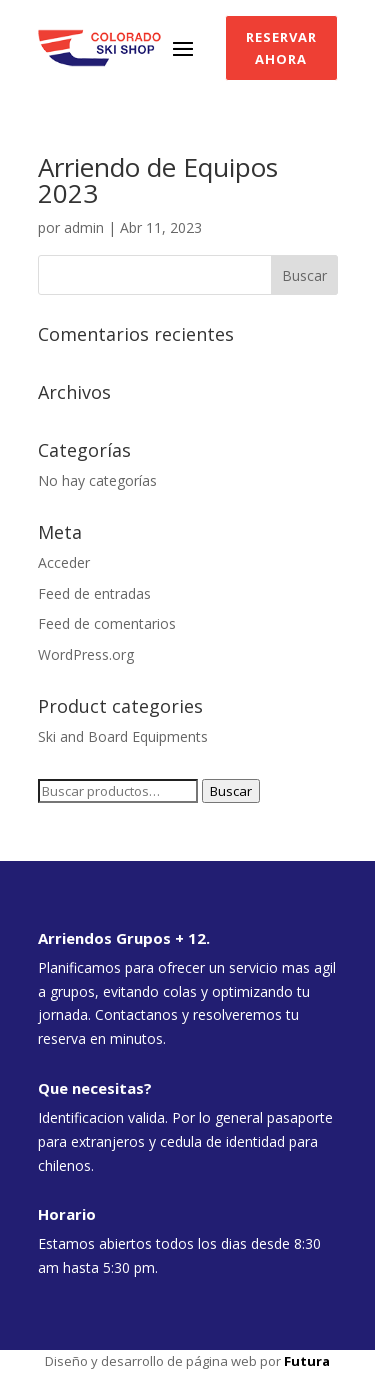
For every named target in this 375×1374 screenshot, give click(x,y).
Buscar (231, 791)
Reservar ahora (281, 48)
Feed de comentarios (107, 623)
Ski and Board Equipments (123, 736)
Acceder (64, 562)
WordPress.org (86, 654)
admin (84, 227)
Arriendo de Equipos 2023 (158, 180)
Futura (307, 1361)
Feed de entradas (94, 593)
